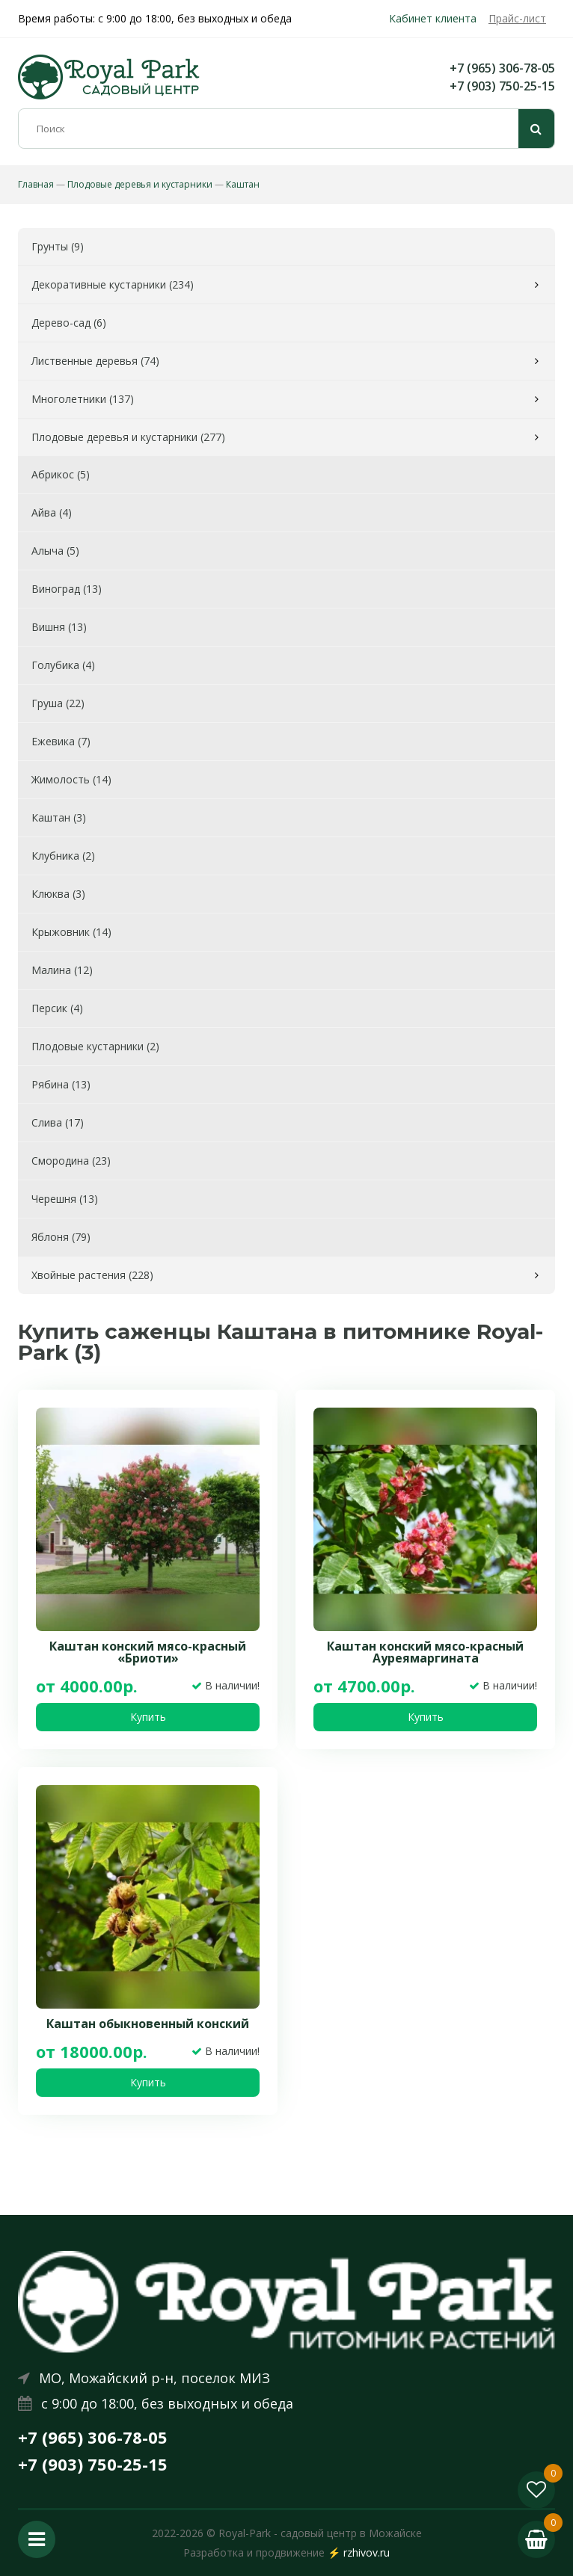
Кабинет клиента (433, 18)
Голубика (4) (63, 665)
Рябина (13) (61, 1084)
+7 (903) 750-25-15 (502, 86)
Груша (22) (58, 703)
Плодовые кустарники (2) (95, 1046)
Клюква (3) (58, 894)
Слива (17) (57, 1122)
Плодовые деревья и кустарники (139, 184)
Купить (148, 1717)
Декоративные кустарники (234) (112, 284)
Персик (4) (57, 1008)
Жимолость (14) (71, 779)
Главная (36, 184)
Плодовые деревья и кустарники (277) (128, 437)
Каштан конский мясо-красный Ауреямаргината (425, 1652)
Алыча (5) (55, 550)
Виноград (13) (66, 589)
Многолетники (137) (82, 399)
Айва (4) (51, 512)
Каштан (243, 184)
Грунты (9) (57, 246)
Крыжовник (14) (71, 932)
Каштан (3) (58, 817)
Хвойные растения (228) (92, 1275)
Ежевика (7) (61, 741)
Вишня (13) (59, 627)
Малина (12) (62, 970)
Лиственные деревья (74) (95, 361)
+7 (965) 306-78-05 (502, 68)
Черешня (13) (64, 1199)
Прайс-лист (517, 18)
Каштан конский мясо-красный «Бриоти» (147, 1652)
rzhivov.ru (366, 2552)
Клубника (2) (63, 855)
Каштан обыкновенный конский (147, 2024)
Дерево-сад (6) (68, 322)
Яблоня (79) (61, 1237)
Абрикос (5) (60, 474)
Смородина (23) (71, 1160)
